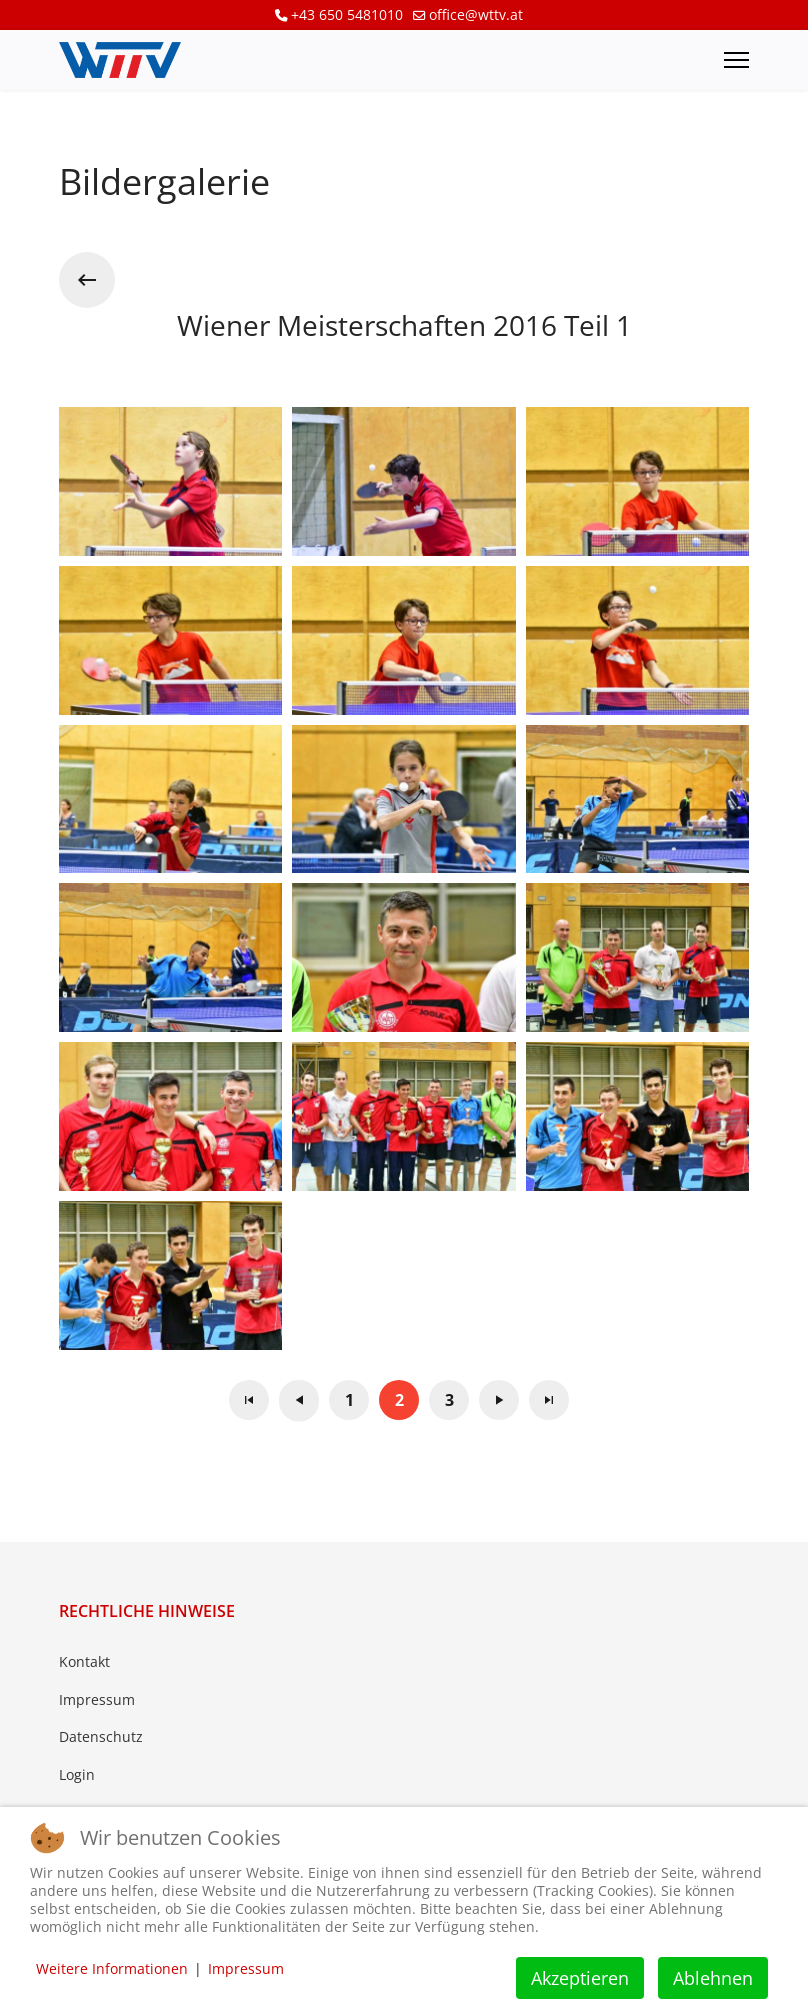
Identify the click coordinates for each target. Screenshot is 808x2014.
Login (77, 1774)
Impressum (97, 1699)
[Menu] (736, 60)
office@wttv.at (476, 14)
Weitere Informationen (112, 1968)
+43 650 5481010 (347, 14)
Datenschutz (101, 1736)
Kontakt (84, 1661)
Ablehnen (713, 1978)
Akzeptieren (580, 1978)
